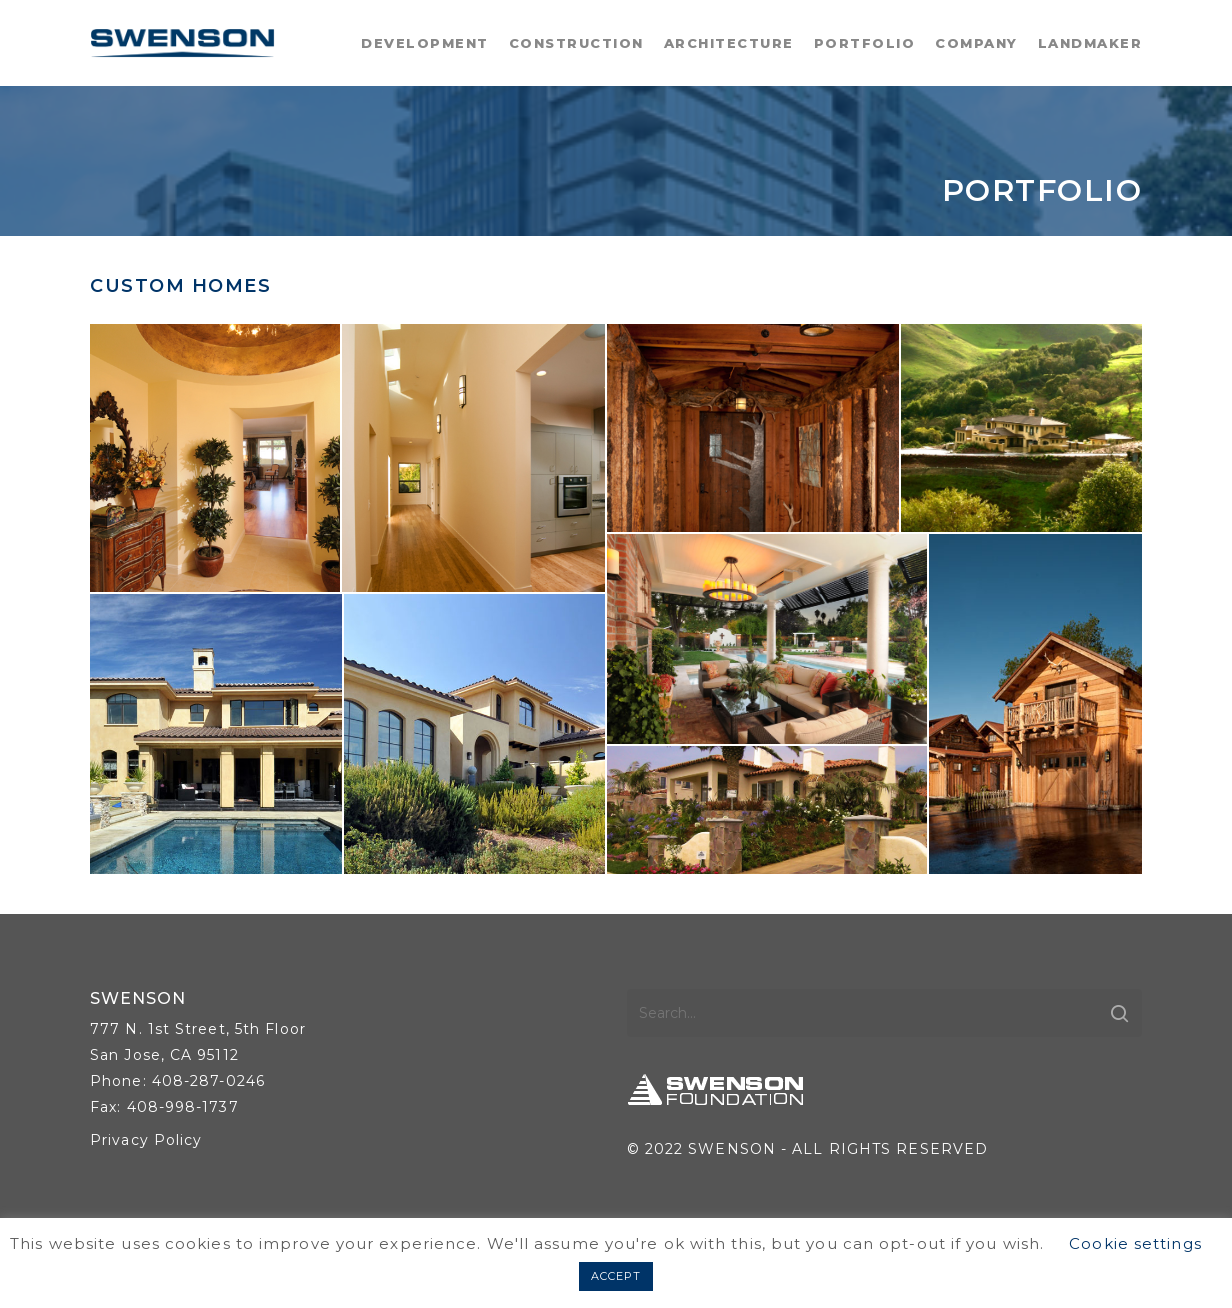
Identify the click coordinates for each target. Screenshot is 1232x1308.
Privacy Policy (146, 1140)
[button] (215, 458)
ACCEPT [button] (616, 1276)
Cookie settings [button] (1135, 1243)
